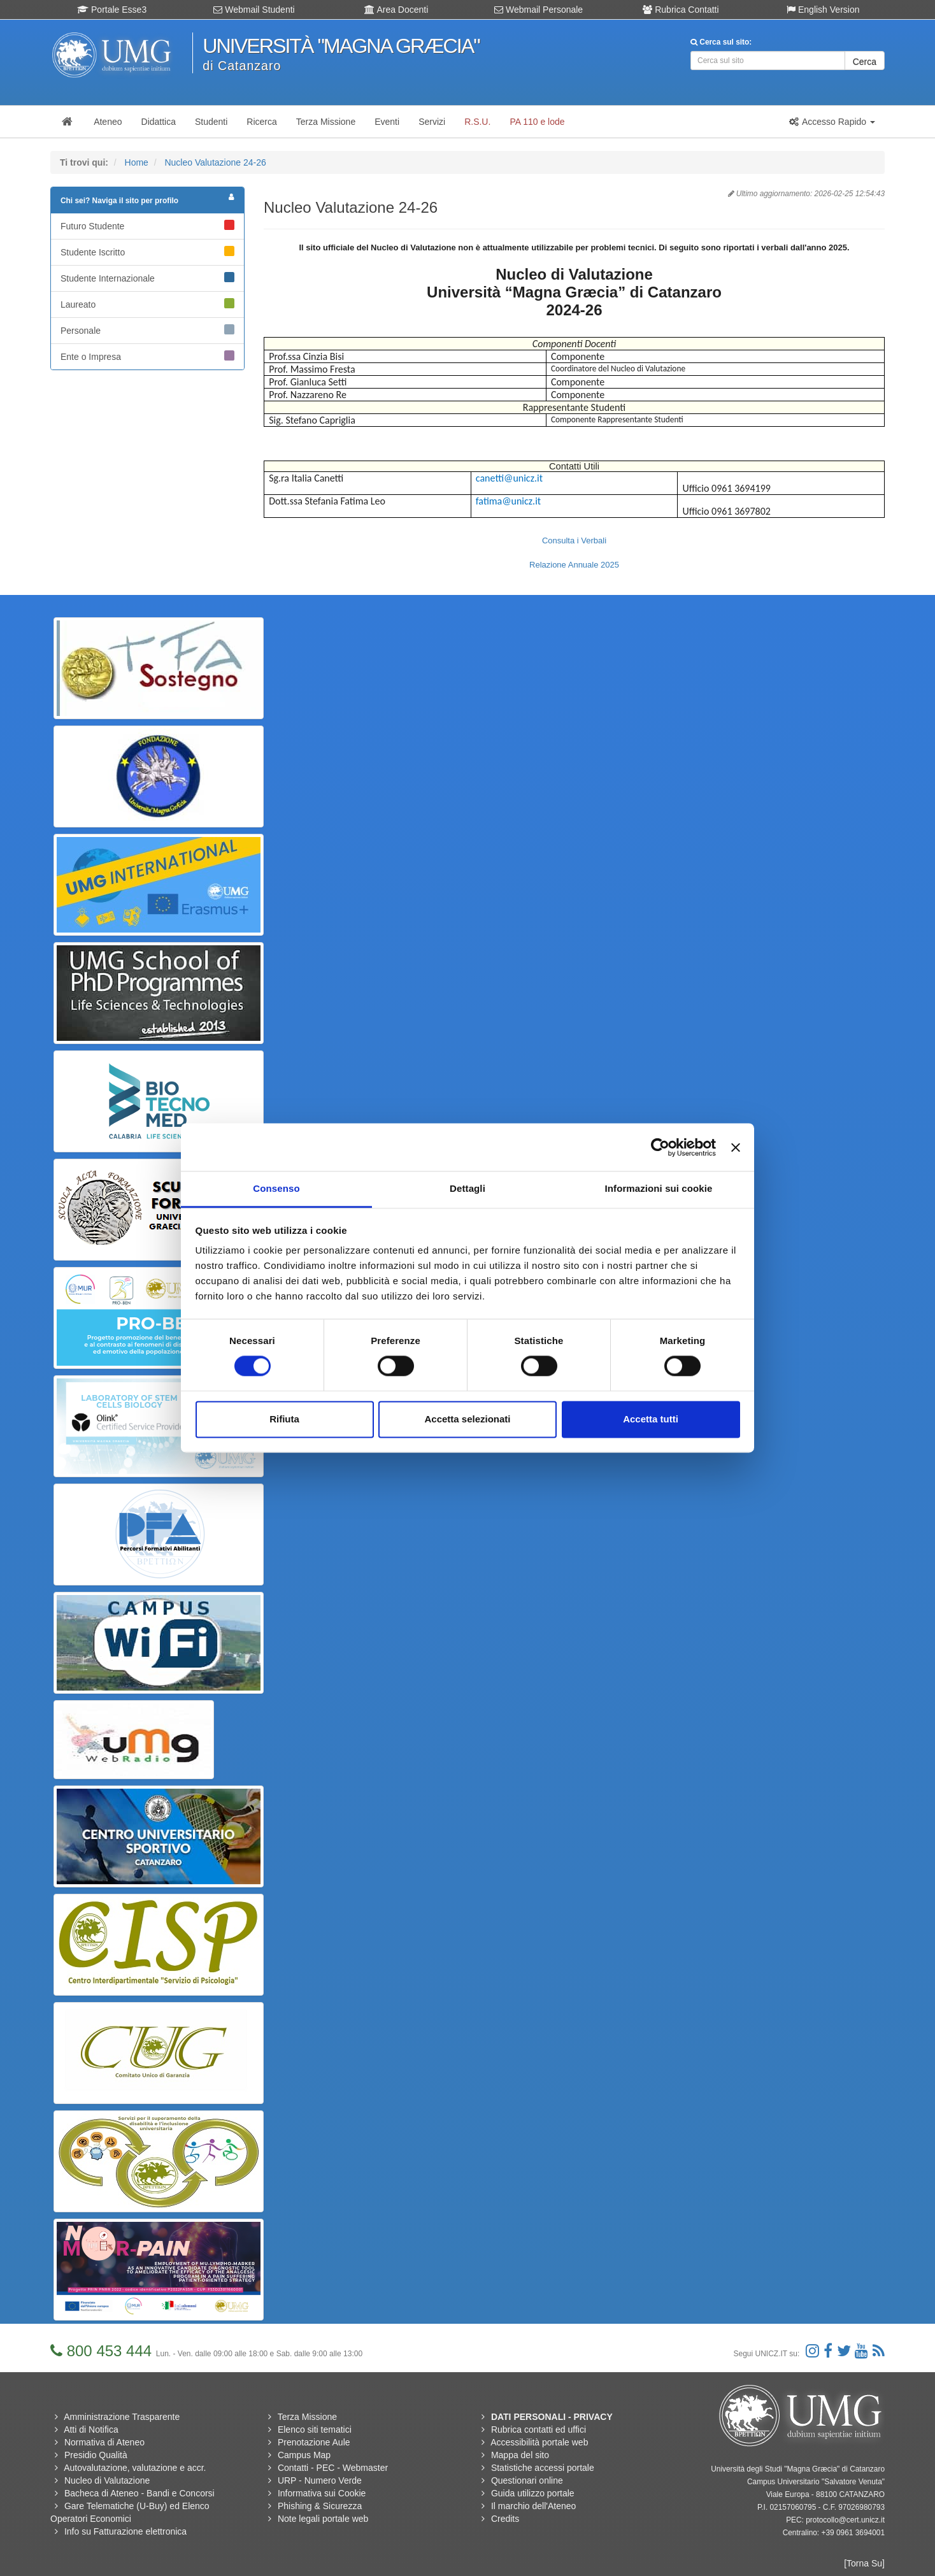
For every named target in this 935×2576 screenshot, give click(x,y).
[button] (832, 122)
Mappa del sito (520, 2455)
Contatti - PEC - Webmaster (333, 2468)
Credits (505, 2519)
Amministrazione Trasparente (122, 2417)
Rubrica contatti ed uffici (538, 2429)
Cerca (864, 62)
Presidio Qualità (95, 2455)
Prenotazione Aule (314, 2442)
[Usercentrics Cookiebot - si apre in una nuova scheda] (660, 1147)
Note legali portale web (323, 2519)
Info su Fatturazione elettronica (125, 2531)
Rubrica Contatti (680, 9)
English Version (823, 9)
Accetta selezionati (467, 1418)
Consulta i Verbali (574, 540)
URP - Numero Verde (320, 2480)
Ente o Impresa (147, 356)
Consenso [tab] (276, 1188)
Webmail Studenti (253, 9)
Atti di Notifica (91, 2429)
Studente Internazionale (147, 277)
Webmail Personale (538, 9)
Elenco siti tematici (315, 2429)
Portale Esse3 (111, 9)
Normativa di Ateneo (104, 2442)
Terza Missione (307, 2417)
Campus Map (304, 2455)
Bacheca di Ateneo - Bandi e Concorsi (139, 2493)
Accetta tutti (650, 1418)
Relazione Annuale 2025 (574, 564)
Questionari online (527, 2480)
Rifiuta (284, 1418)
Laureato (147, 304)
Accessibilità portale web (539, 2442)
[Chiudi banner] (735, 1147)
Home (136, 162)
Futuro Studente (147, 225)
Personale (147, 330)
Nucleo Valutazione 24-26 (215, 162)
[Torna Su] (864, 2563)
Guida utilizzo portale (533, 2493)
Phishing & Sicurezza (320, 2506)
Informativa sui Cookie (322, 2493)
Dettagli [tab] (467, 1188)
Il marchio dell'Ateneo (533, 2506)
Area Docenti (396, 9)
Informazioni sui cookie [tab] (659, 1188)
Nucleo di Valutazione (107, 2480)
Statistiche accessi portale (542, 2468)
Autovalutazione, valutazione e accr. (135, 2468)
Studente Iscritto (147, 251)
